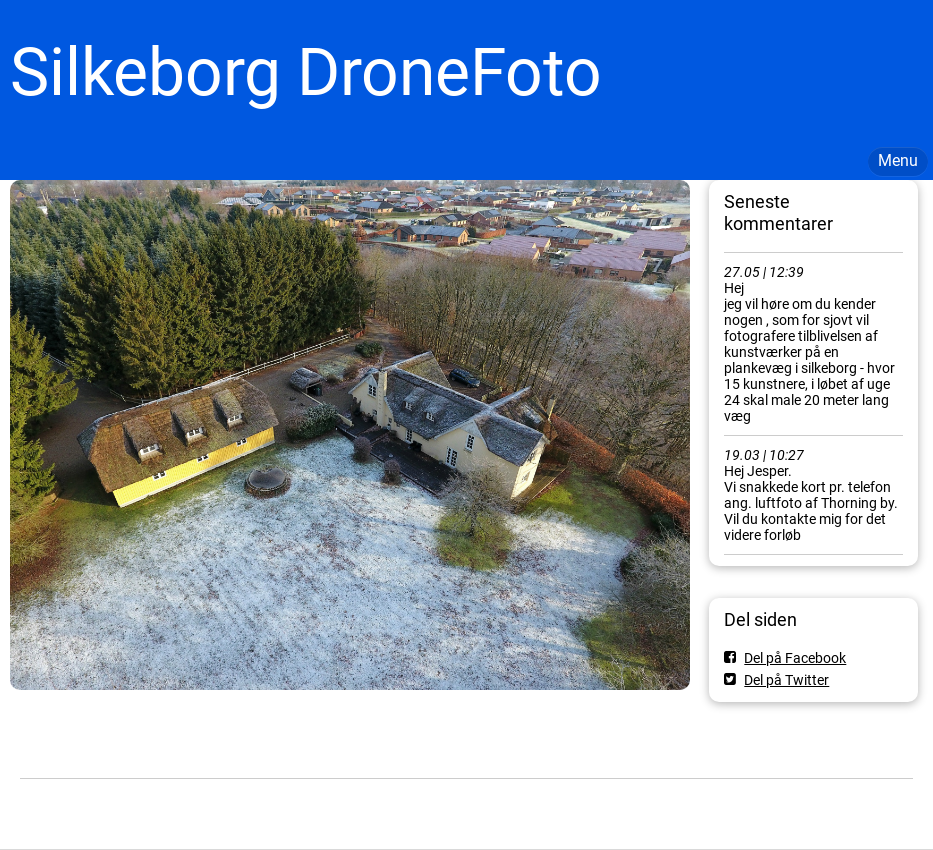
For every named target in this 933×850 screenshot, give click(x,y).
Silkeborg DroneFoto (306, 72)
